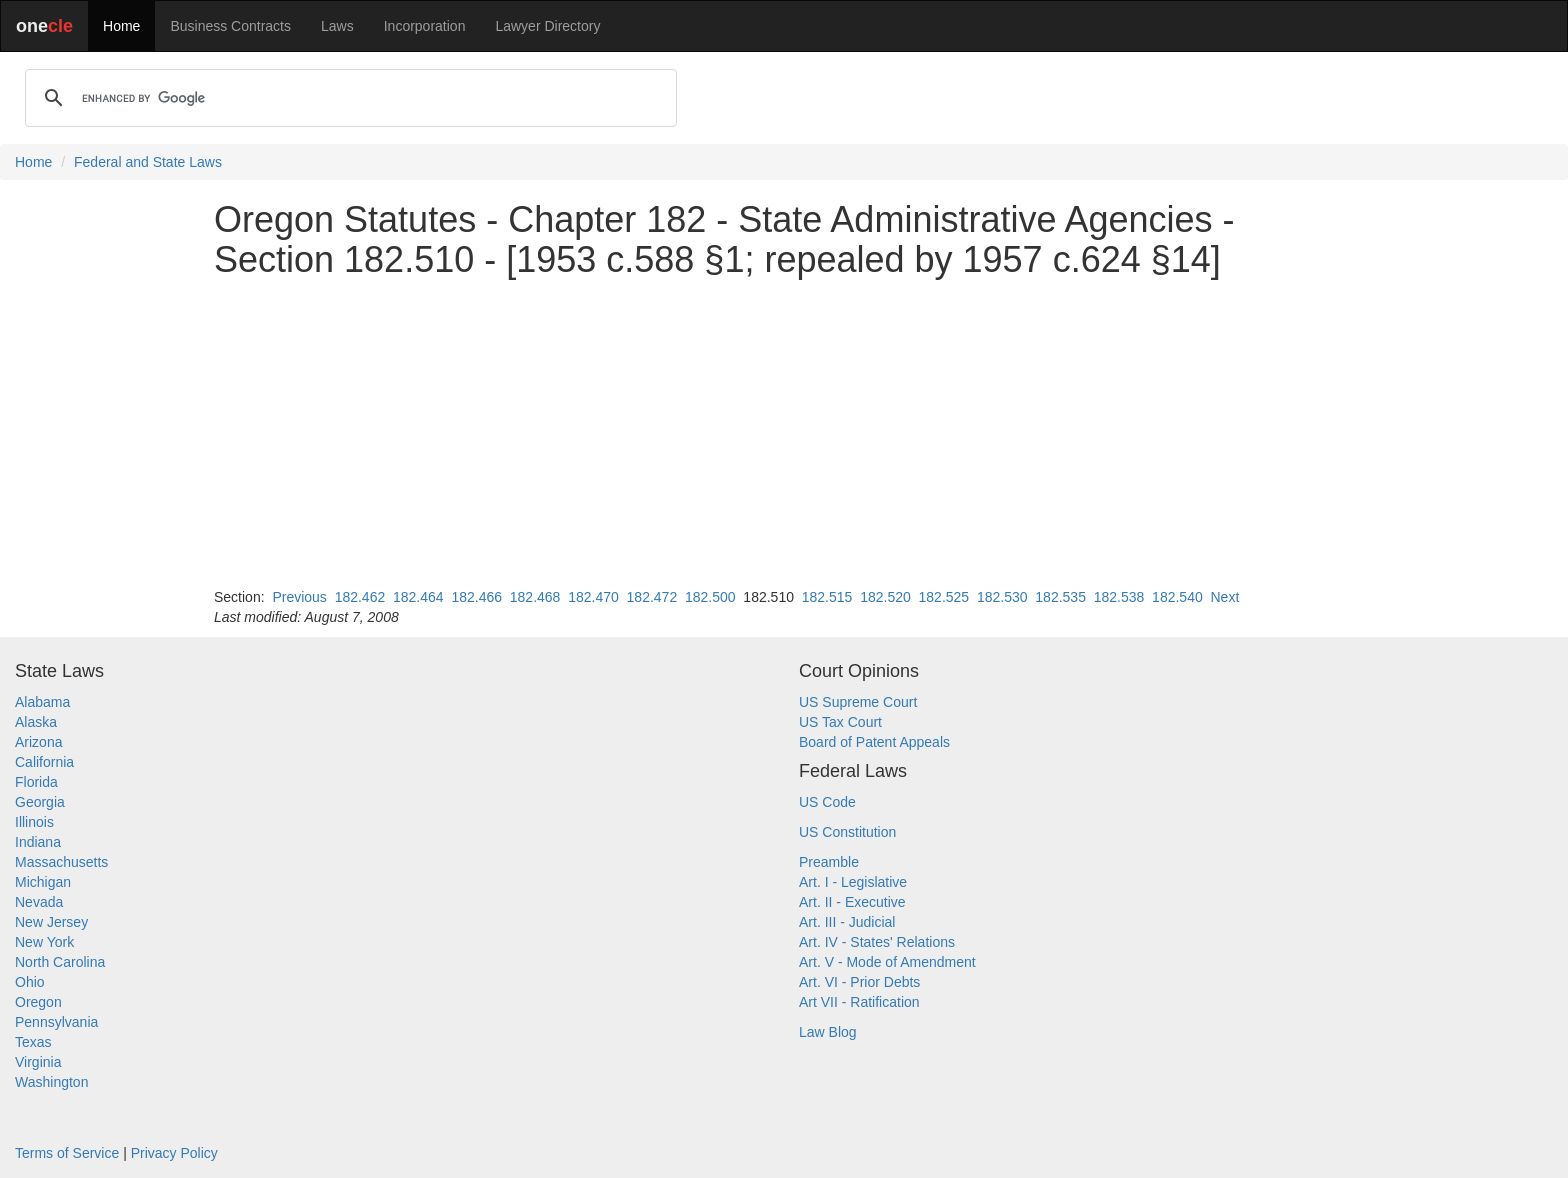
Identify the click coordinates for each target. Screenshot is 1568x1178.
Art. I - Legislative (853, 882)
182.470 (593, 597)
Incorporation (425, 26)
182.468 (535, 597)
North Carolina (60, 962)
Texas (33, 1042)
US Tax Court (840, 722)
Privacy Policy (174, 1153)
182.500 (710, 597)
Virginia (38, 1062)
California (44, 762)
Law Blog (828, 1032)
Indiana (38, 842)
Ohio (30, 982)
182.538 (1119, 597)
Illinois (34, 822)
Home (121, 26)
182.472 (652, 597)
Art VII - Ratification (859, 1002)
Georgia (40, 802)
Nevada (39, 902)
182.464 (418, 597)
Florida (36, 782)
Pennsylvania (56, 1022)
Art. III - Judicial (847, 922)
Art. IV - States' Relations (877, 942)
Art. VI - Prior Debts (859, 982)
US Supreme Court (858, 702)
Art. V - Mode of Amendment (887, 962)
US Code (827, 802)
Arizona (38, 742)
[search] (348, 98)
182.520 (885, 597)
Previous (299, 597)
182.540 (1177, 597)
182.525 (944, 597)
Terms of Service (67, 1153)
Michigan (43, 882)
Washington (51, 1082)
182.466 (476, 597)
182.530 (1002, 597)
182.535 (1060, 597)
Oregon (38, 1002)
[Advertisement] (784, 433)
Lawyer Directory (547, 26)
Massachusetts (61, 862)
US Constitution (847, 832)
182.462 (360, 597)
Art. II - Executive (852, 902)
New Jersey (51, 922)
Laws (337, 26)
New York (44, 942)
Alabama (42, 702)
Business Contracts (230, 26)
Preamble (829, 862)
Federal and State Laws (148, 162)
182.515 (827, 597)
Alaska (36, 722)
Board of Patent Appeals (874, 742)
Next (1224, 597)
